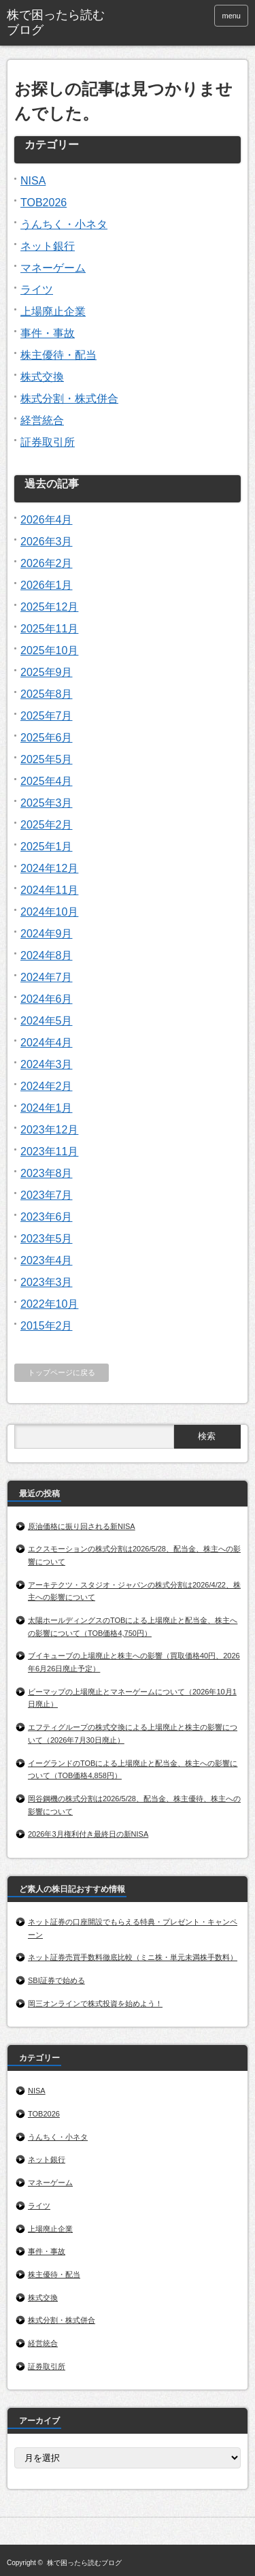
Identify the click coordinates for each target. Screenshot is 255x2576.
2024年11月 (49, 890)
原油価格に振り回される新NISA (81, 1526)
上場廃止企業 (53, 311)
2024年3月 (46, 1064)
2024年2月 (46, 1086)
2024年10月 (49, 912)
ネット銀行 (47, 246)
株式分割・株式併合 (69, 398)
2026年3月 (46, 541)
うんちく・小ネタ (63, 224)
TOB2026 (43, 202)
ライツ (36, 289)
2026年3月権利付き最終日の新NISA (88, 1834)
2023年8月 (46, 1173)
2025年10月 (49, 650)
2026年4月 (46, 520)
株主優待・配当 (58, 355)
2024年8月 (46, 955)
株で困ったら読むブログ (56, 22)
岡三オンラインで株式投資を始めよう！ (95, 2003)
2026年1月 (46, 585)
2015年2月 (46, 1326)
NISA (33, 181)
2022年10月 (49, 1304)
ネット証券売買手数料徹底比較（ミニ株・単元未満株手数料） (132, 1957)
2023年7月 (46, 1195)
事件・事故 (47, 333)
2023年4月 (46, 1260)
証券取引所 (47, 442)
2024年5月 (46, 1021)
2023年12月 (49, 1130)
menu (231, 16)
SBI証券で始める (56, 1980)
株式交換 (42, 377)
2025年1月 (46, 846)
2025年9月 (46, 672)
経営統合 (42, 420)
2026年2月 (46, 563)
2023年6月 (46, 1217)
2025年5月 (46, 759)
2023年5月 (46, 1238)
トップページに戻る (61, 1372)
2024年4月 (46, 1042)
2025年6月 (46, 737)
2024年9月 (46, 933)
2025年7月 (46, 716)
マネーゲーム (53, 268)
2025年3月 (46, 803)
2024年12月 (49, 868)
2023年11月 (49, 1151)
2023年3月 (46, 1282)
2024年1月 (46, 1108)
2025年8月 (46, 694)
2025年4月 (46, 781)
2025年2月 (46, 825)
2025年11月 (49, 628)
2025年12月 (49, 607)
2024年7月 (46, 977)
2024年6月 (46, 999)
